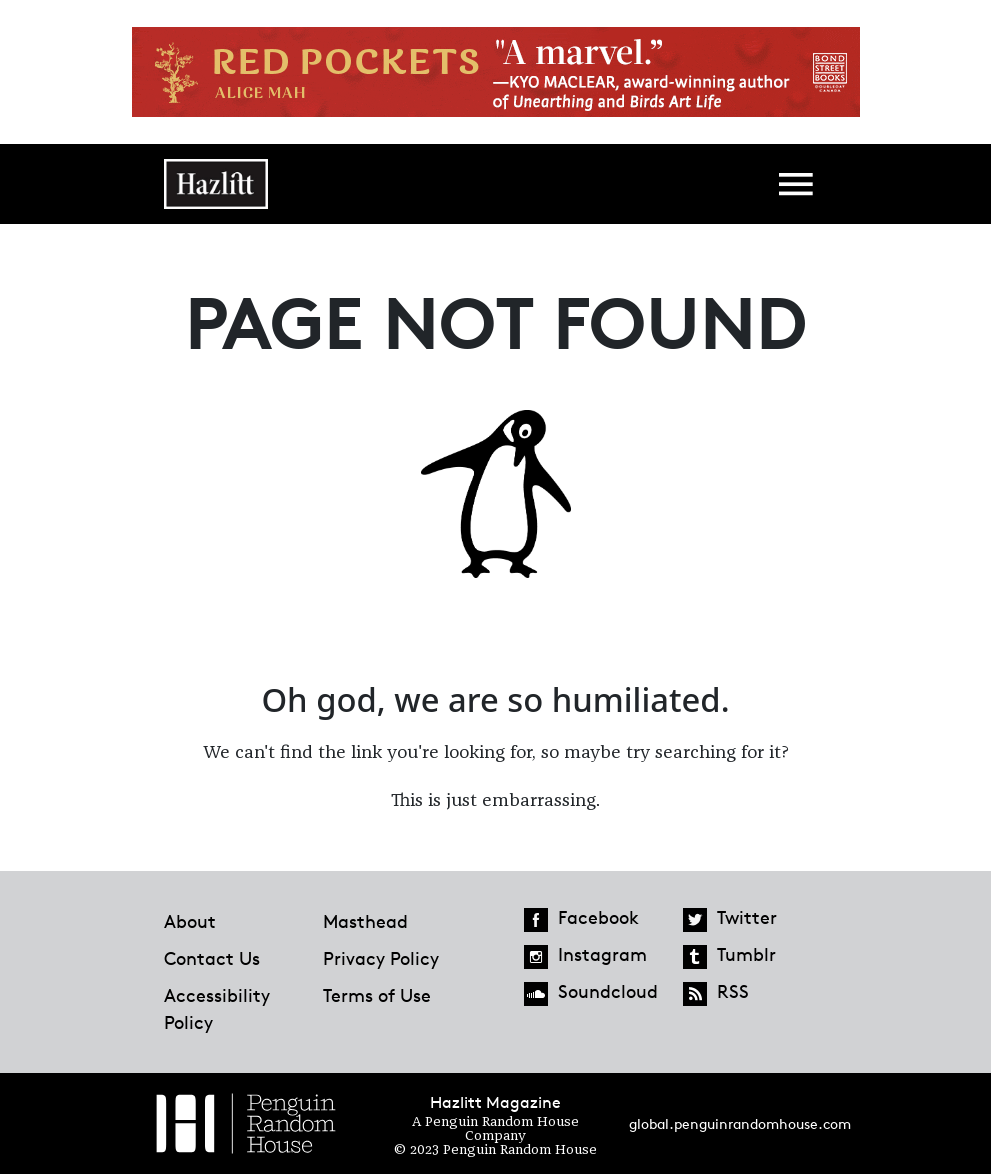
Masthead (365, 921)
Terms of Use (377, 995)
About (190, 921)
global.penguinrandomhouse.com (740, 1123)
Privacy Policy (381, 958)
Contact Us (212, 958)
